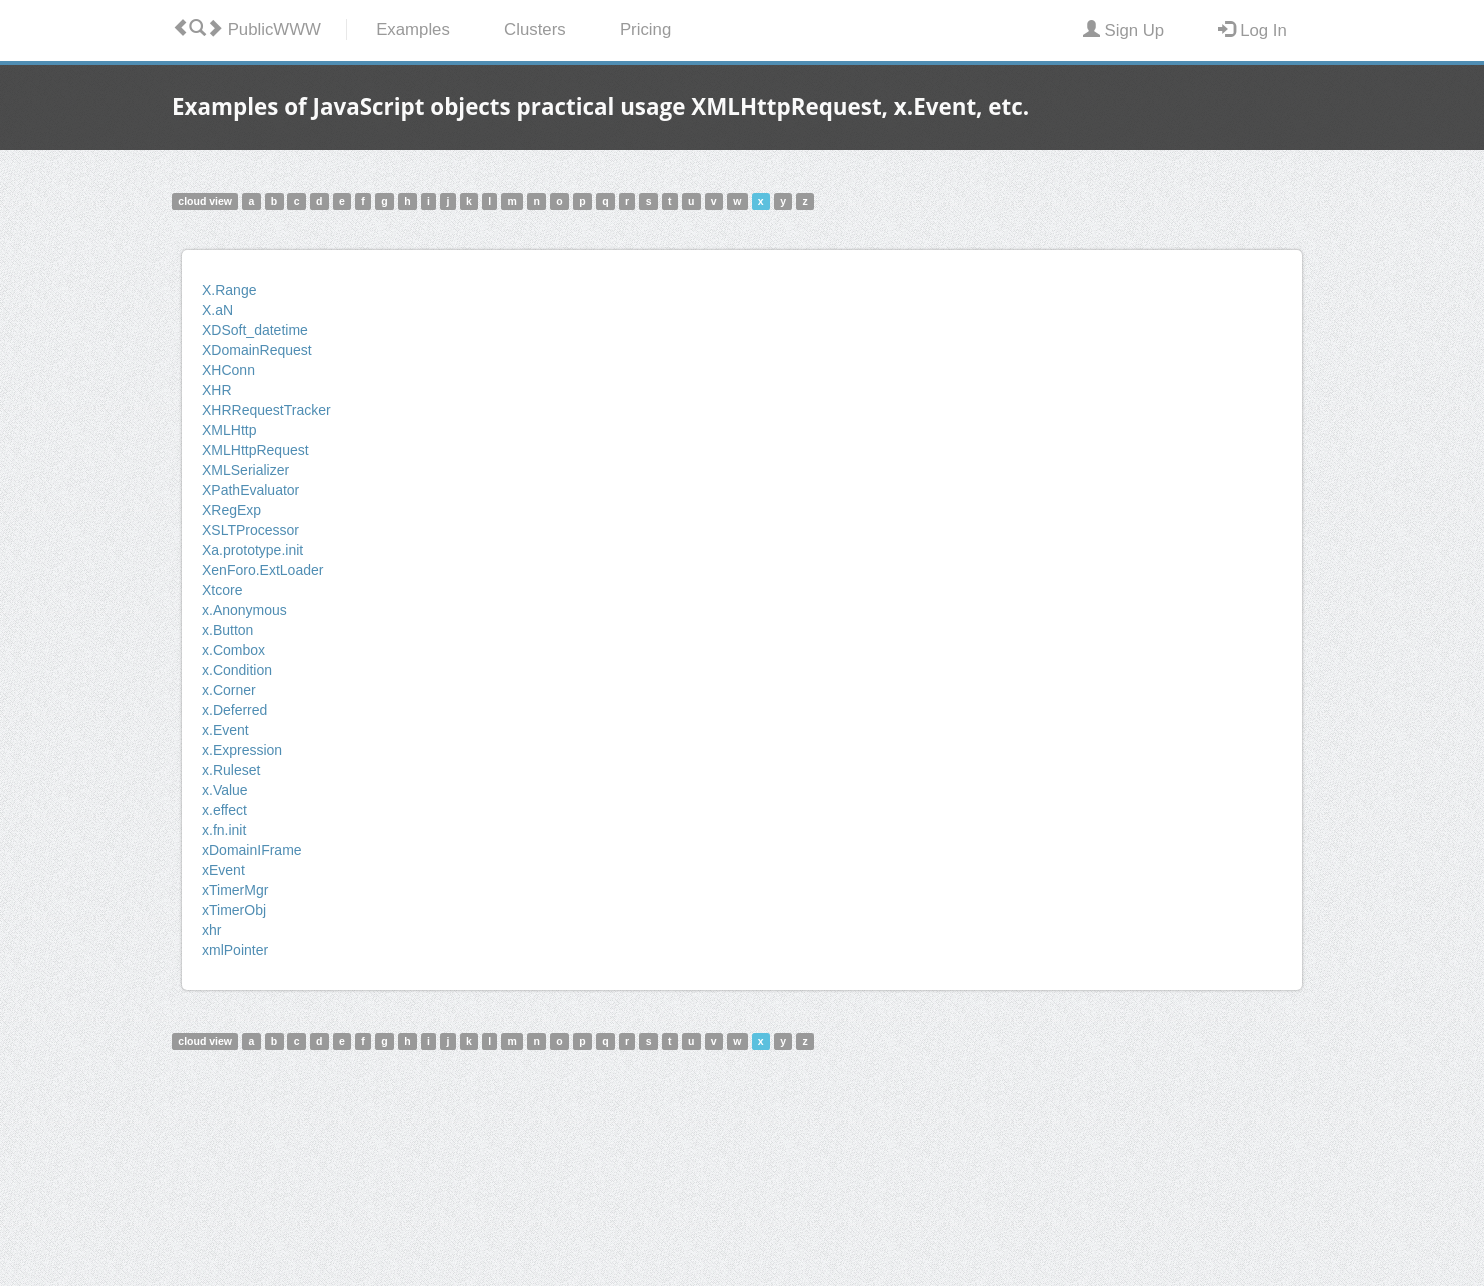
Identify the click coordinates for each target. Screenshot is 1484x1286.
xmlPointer (235, 950)
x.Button (227, 630)
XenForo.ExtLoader (262, 570)
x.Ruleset (231, 770)
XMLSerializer (245, 470)
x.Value (225, 790)
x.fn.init (224, 830)
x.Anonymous (244, 610)
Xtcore (222, 590)
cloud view (205, 201)
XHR (217, 390)
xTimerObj (234, 910)
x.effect (224, 810)
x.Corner (229, 690)
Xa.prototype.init (252, 550)
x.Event (225, 730)
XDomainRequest (257, 350)
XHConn (228, 370)
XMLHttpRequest (255, 450)
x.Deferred (234, 710)
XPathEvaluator (250, 490)
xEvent (223, 870)
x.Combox (233, 650)
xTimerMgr (235, 890)
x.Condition (237, 670)
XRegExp (231, 510)
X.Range (229, 290)
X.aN (217, 310)
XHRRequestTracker (266, 410)
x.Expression (242, 750)
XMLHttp (229, 430)
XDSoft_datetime (255, 330)
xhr (211, 930)
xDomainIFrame (252, 850)
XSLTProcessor (250, 530)
